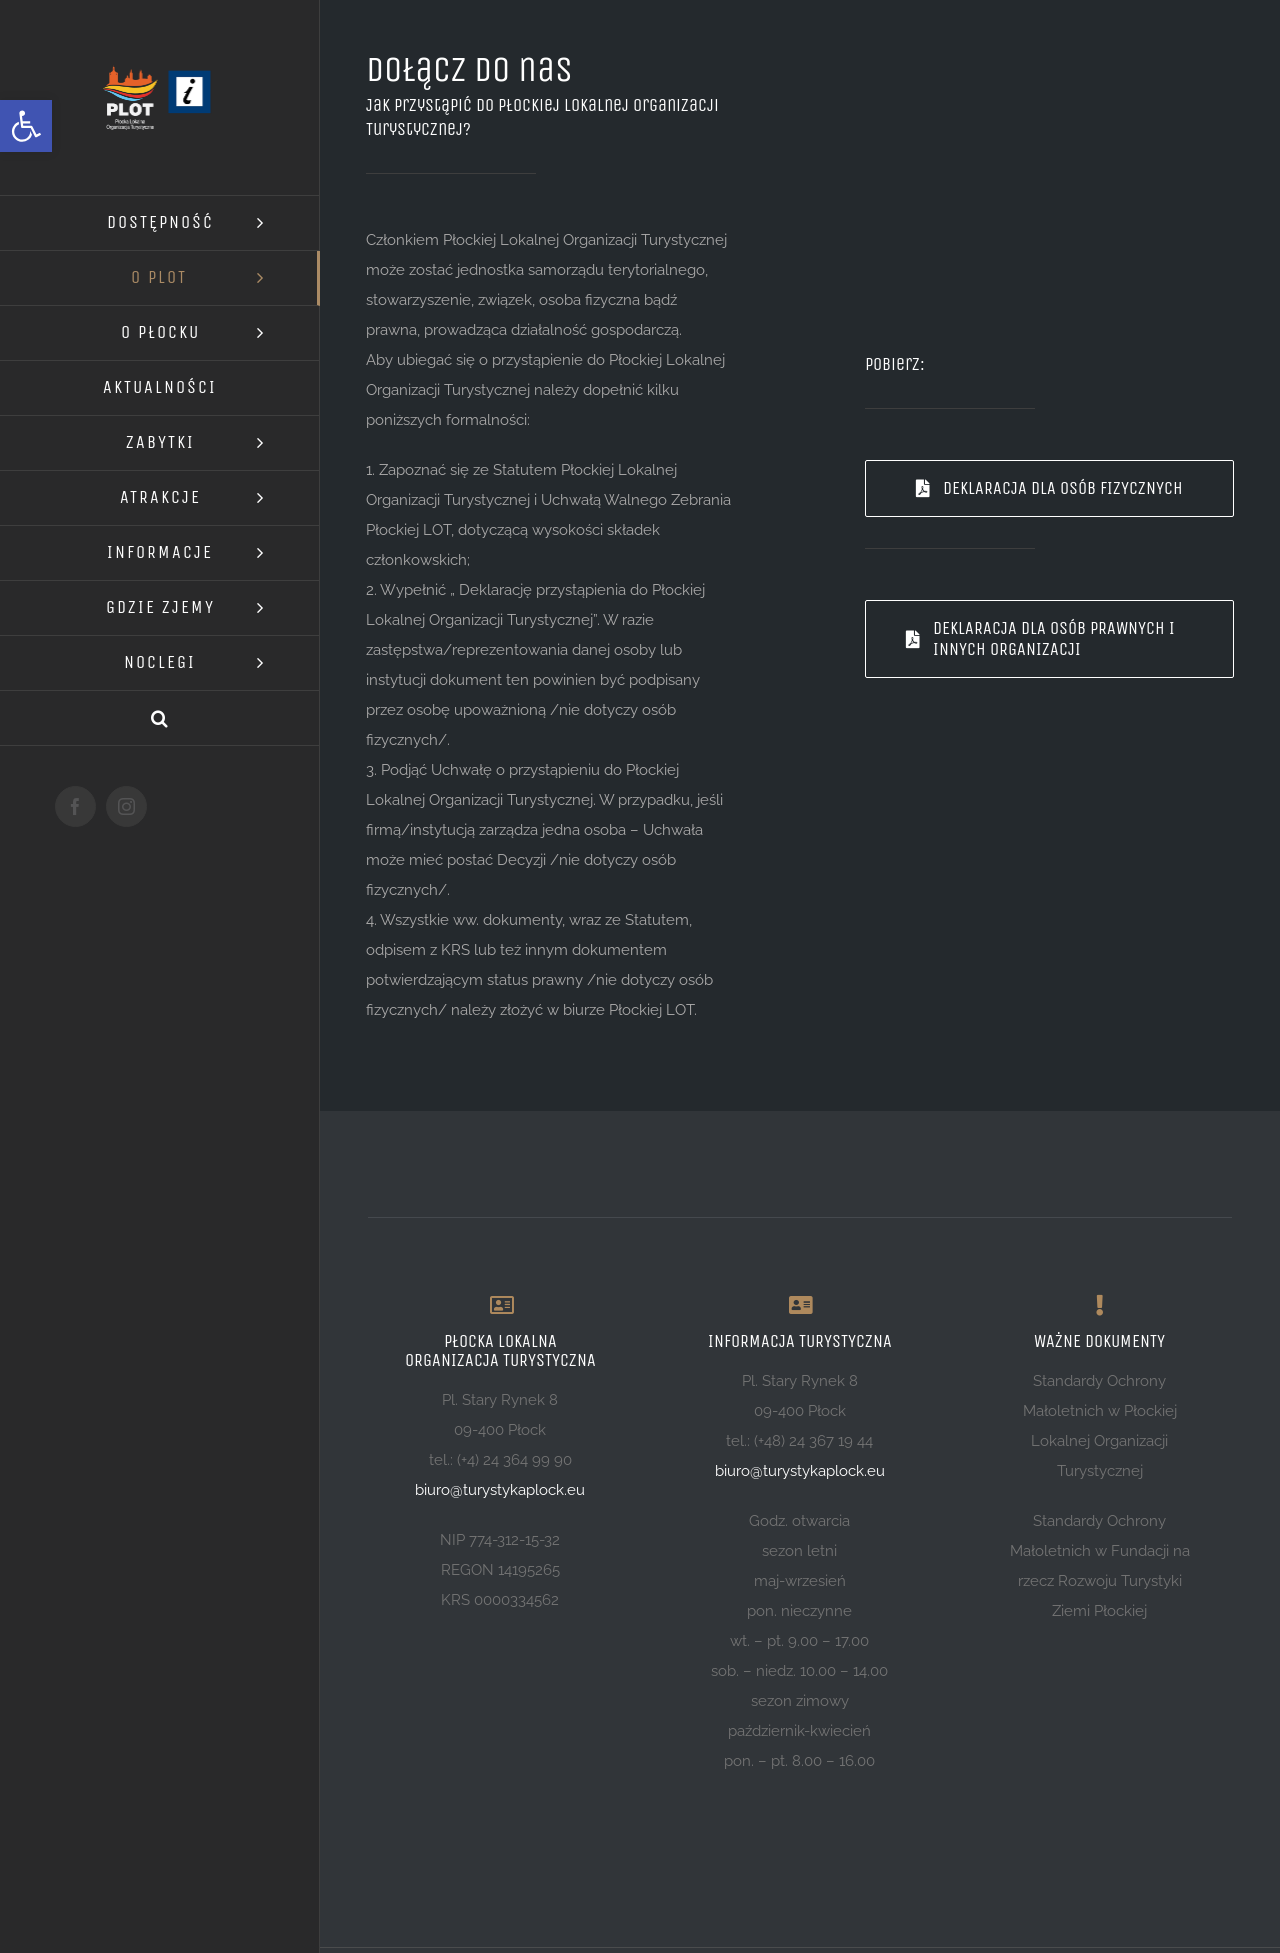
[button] (26, 126)
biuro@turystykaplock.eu (500, 1490)
